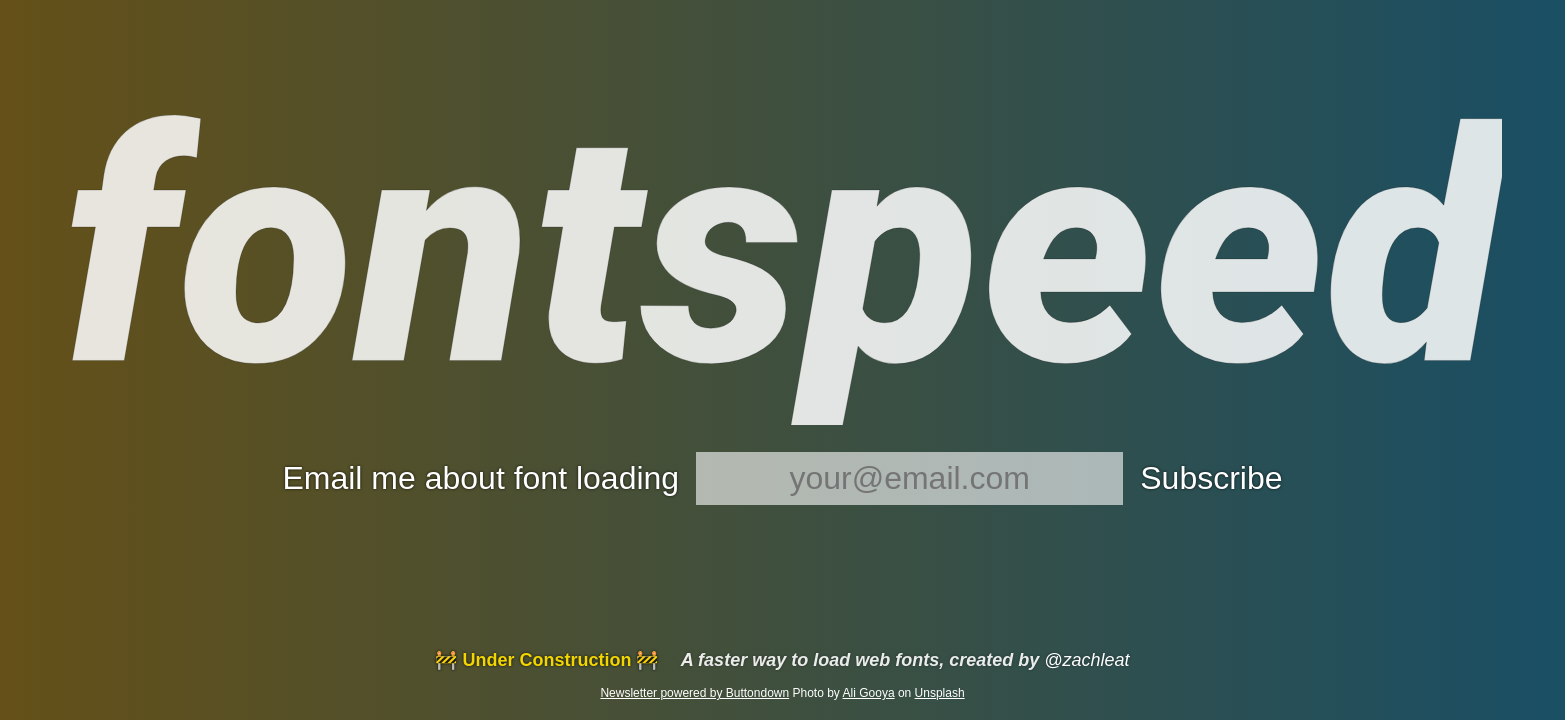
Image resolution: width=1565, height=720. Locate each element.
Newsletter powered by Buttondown (694, 693)
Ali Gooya (869, 693)
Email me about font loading (480, 478)
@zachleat (1086, 660)
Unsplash (940, 693)
